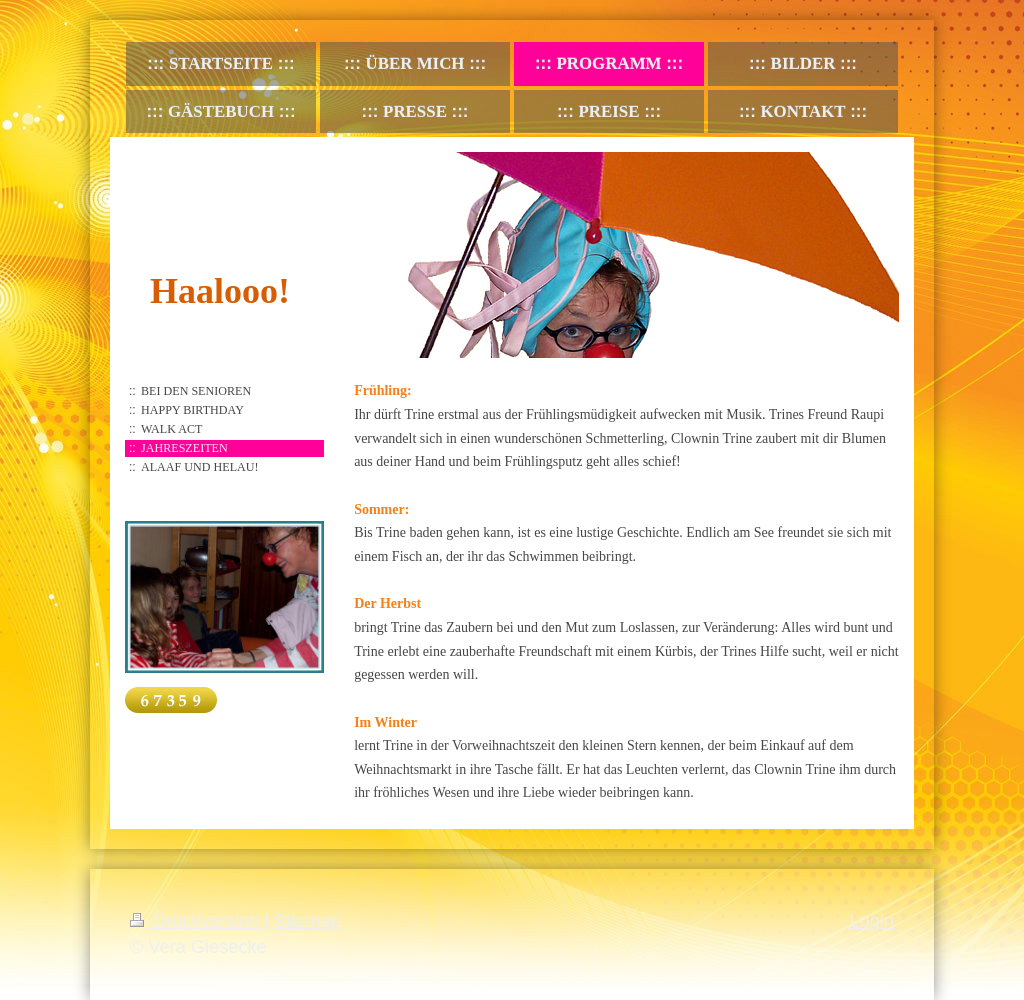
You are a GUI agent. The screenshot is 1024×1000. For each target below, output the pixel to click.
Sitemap (307, 921)
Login (871, 921)
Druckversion (197, 921)
